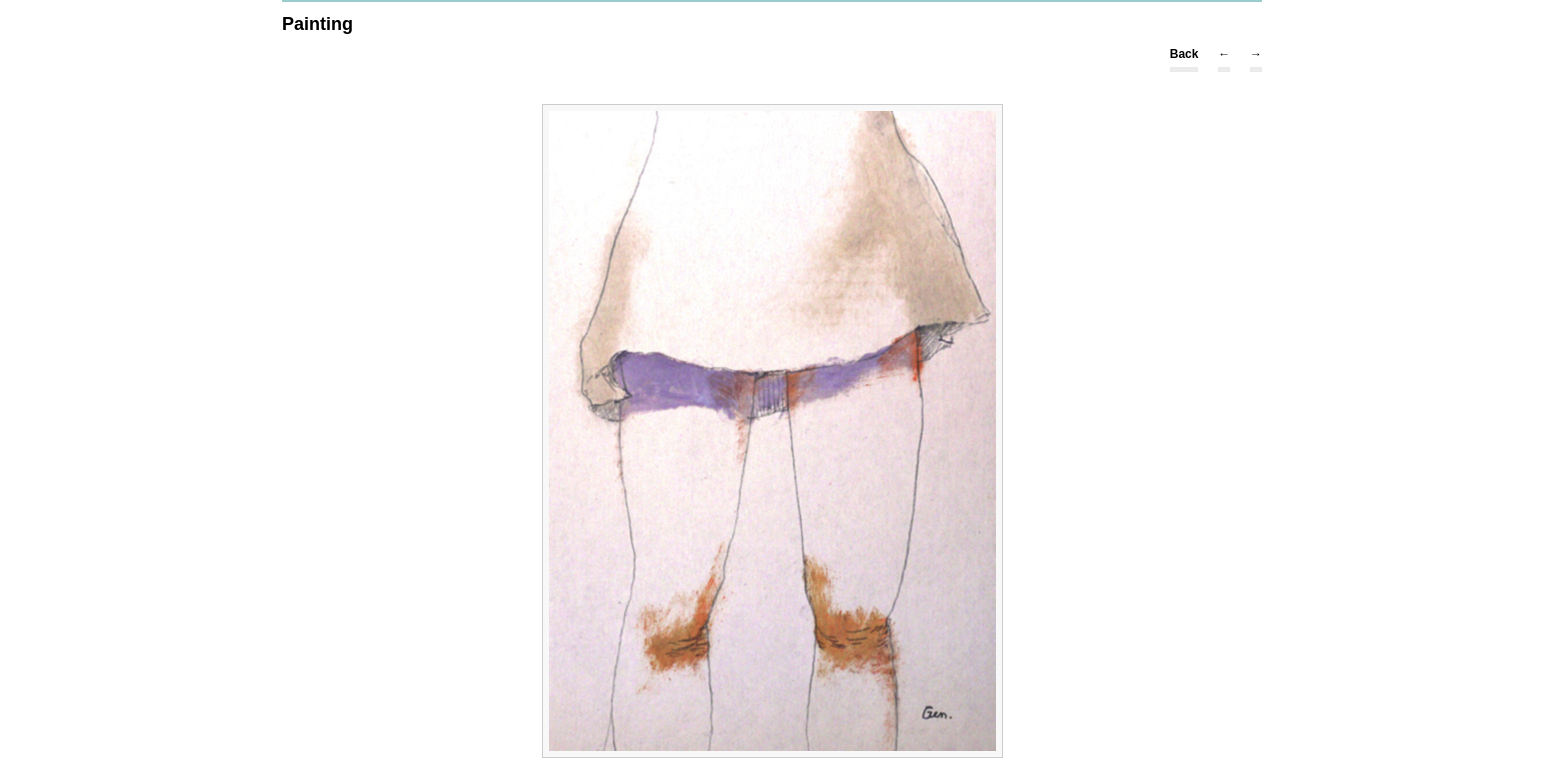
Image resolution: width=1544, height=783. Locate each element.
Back (1184, 54)
